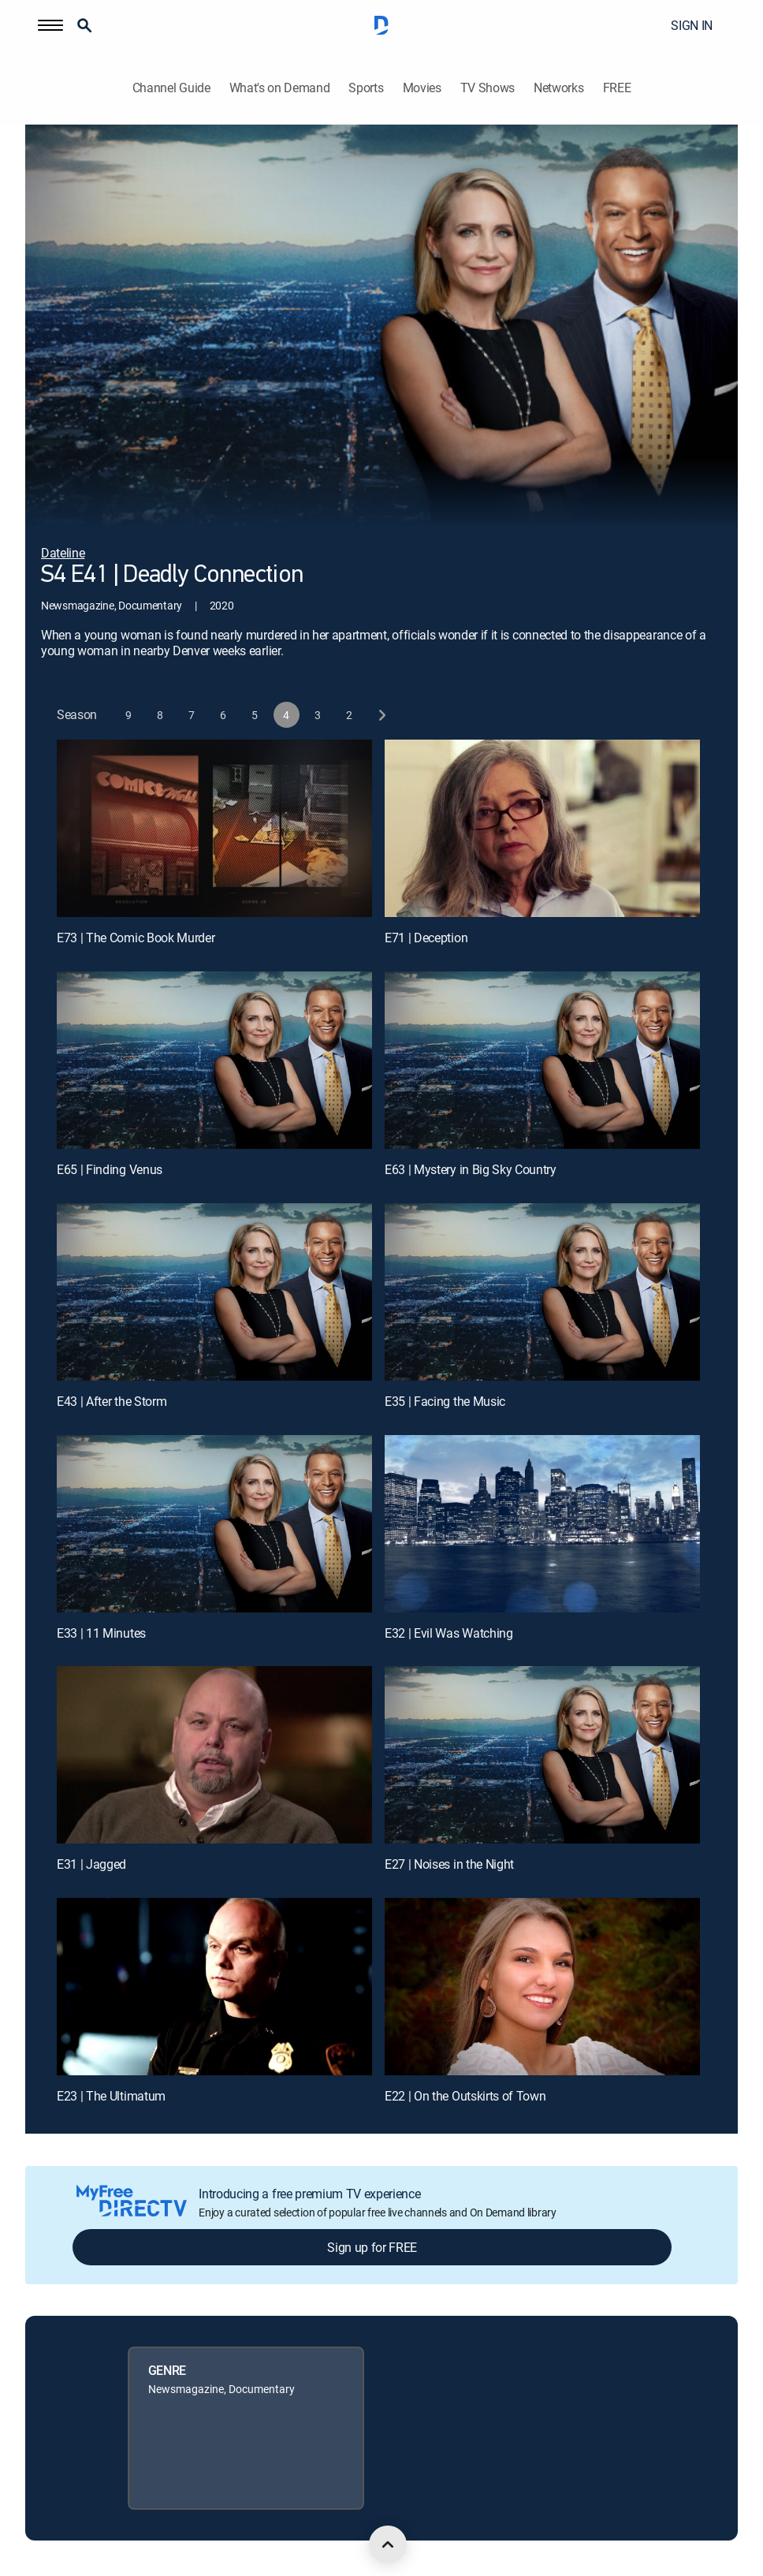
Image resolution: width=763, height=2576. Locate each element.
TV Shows (487, 88)
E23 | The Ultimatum (111, 2095)
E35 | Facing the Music (445, 1401)
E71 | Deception (426, 937)
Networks (558, 88)
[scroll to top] (388, 2544)
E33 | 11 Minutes (101, 1633)
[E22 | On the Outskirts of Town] (542, 1986)
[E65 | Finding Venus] (214, 1060)
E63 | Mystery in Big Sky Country (470, 1169)
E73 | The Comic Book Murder (135, 937)
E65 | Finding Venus (109, 1169)
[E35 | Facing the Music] (542, 1292)
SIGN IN (692, 25)
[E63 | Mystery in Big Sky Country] (542, 1060)
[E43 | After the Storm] (214, 1292)
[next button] (381, 715)
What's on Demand (279, 88)
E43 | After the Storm (111, 1401)
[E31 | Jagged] (214, 1754)
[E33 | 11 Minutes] (214, 1523)
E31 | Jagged (91, 1864)
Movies (422, 88)
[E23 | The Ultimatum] (214, 1986)
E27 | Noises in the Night (449, 1864)
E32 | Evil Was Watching (449, 1633)
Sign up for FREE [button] (372, 2247)
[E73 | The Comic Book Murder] (214, 828)
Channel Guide (171, 88)
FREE (617, 88)
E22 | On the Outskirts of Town (465, 2095)
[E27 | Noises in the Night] (542, 1754)
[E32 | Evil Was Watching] (542, 1523)
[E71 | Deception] (542, 828)
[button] (50, 25)
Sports (365, 88)
